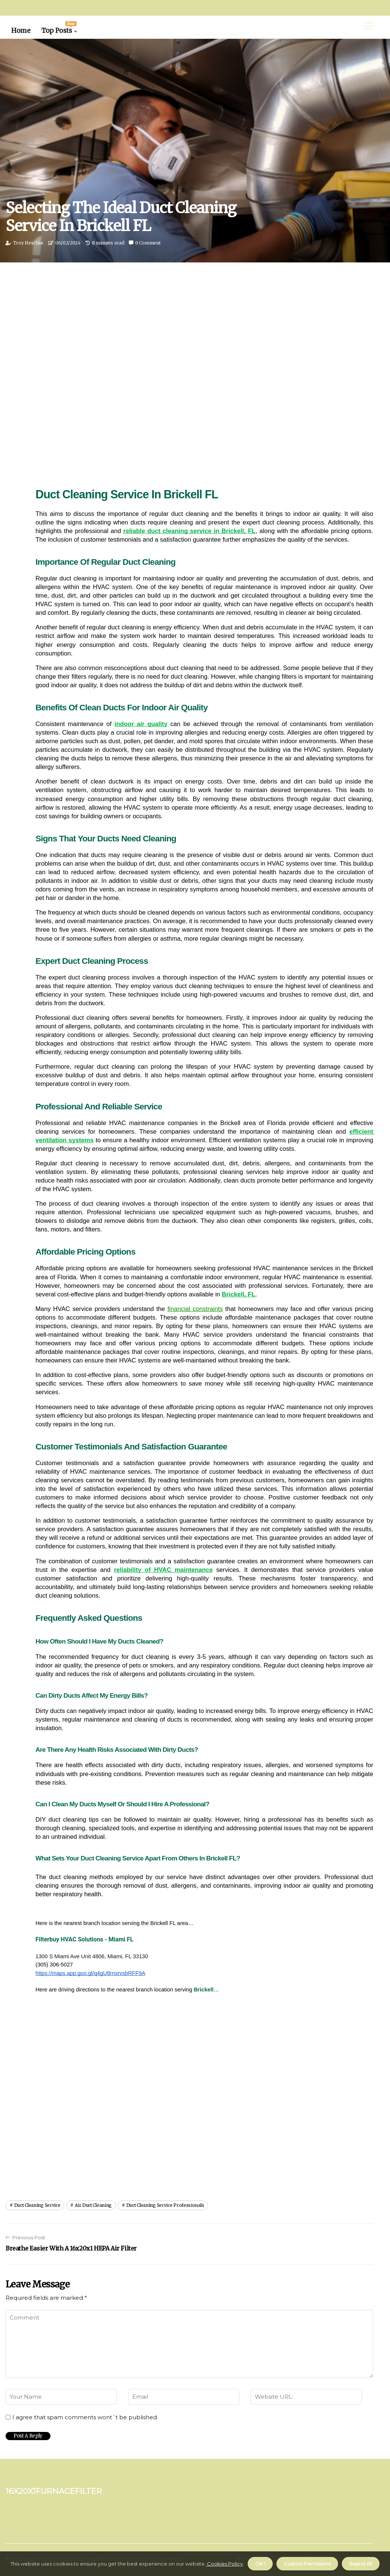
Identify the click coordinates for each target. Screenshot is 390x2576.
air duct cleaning (93, 2205)
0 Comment (147, 243)
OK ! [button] (260, 2564)
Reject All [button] (360, 2564)
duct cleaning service (37, 2205)
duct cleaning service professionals (165, 2205)
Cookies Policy (224, 2564)
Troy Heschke (28, 243)
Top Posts (59, 28)
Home (20, 31)
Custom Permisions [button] (307, 2564)
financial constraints (195, 1308)
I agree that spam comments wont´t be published (84, 2417)
